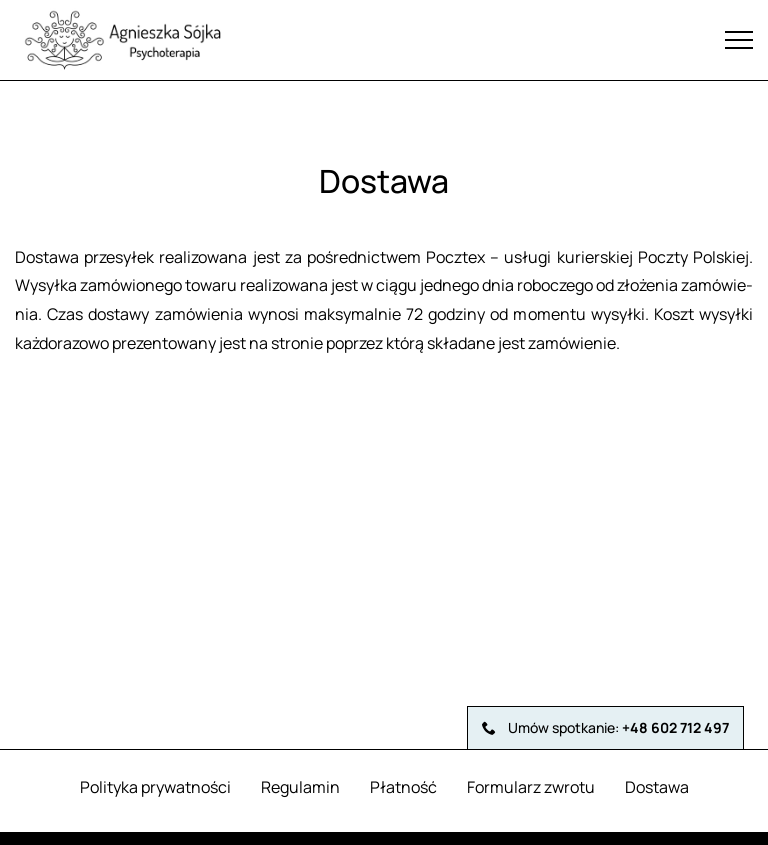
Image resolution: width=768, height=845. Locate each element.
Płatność (403, 787)
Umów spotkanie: (605, 727)
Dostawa (657, 787)
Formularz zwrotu (531, 787)
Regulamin (300, 787)
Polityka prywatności (155, 787)
